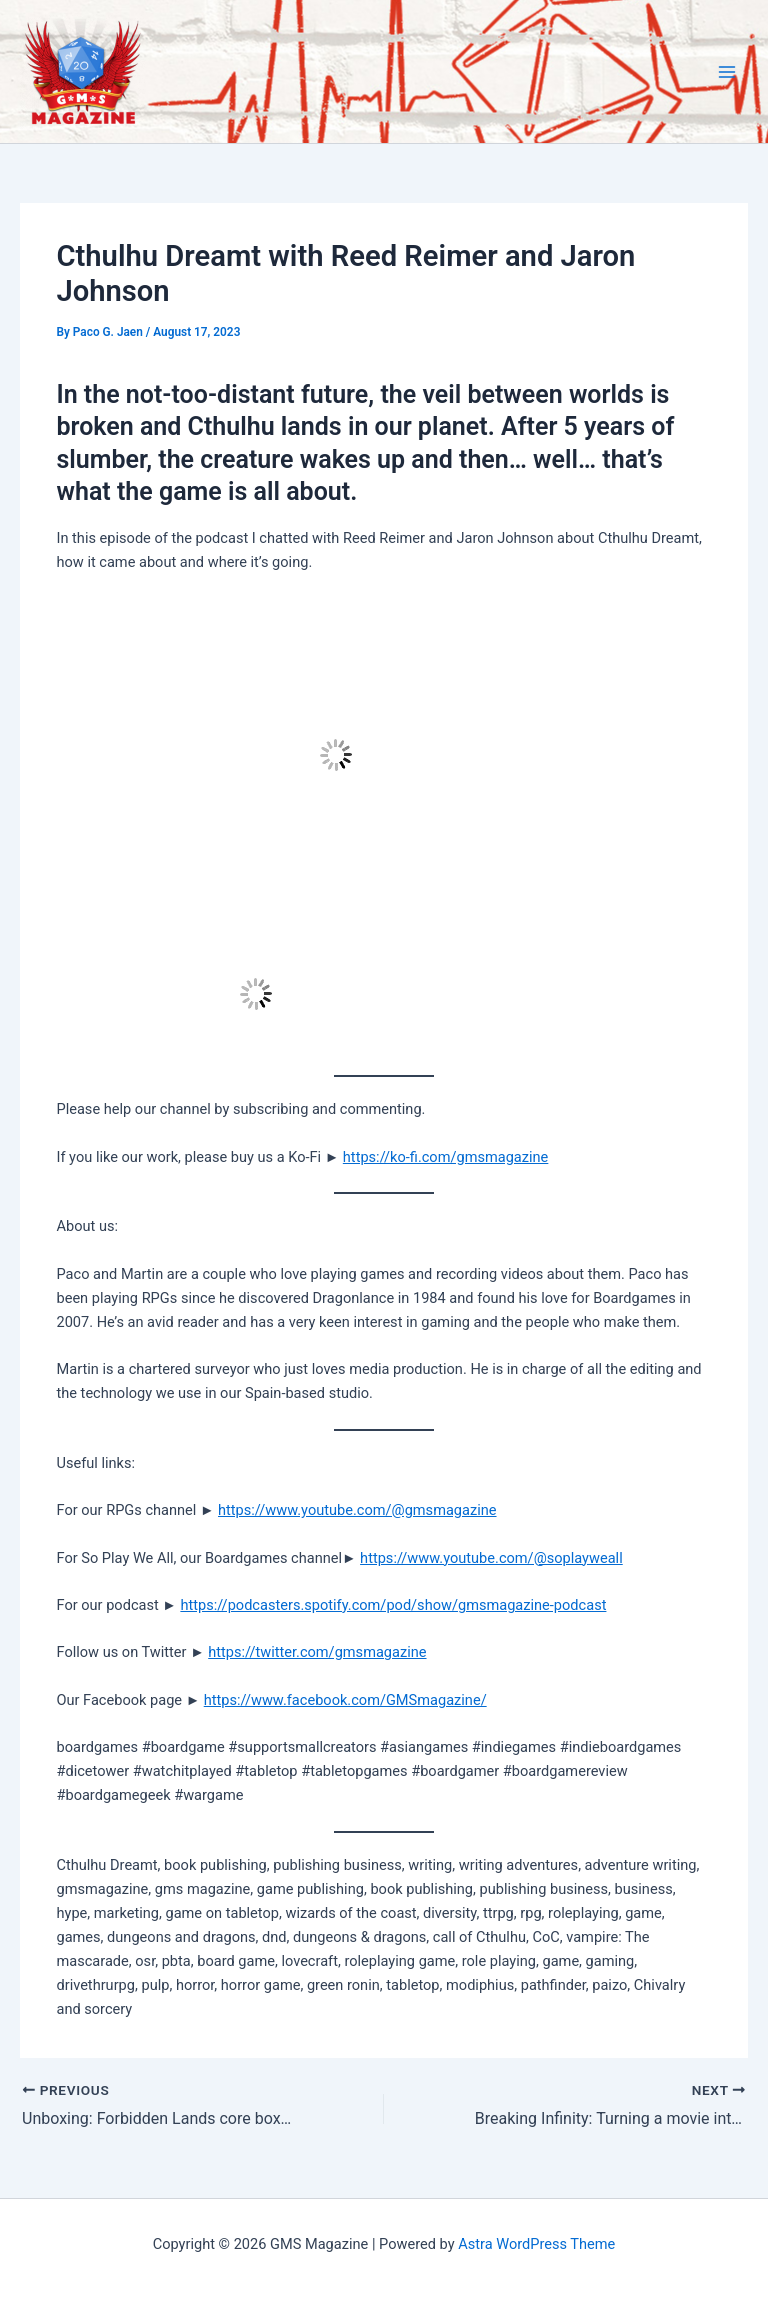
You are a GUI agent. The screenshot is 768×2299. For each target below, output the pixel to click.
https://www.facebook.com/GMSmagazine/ (345, 1700)
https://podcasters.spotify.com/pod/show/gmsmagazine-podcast (393, 1605)
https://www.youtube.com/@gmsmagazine (357, 1510)
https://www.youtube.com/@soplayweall (491, 1558)
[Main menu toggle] (727, 72)
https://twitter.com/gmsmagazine (317, 1652)
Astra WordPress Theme (536, 2244)
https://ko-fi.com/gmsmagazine (446, 1157)
